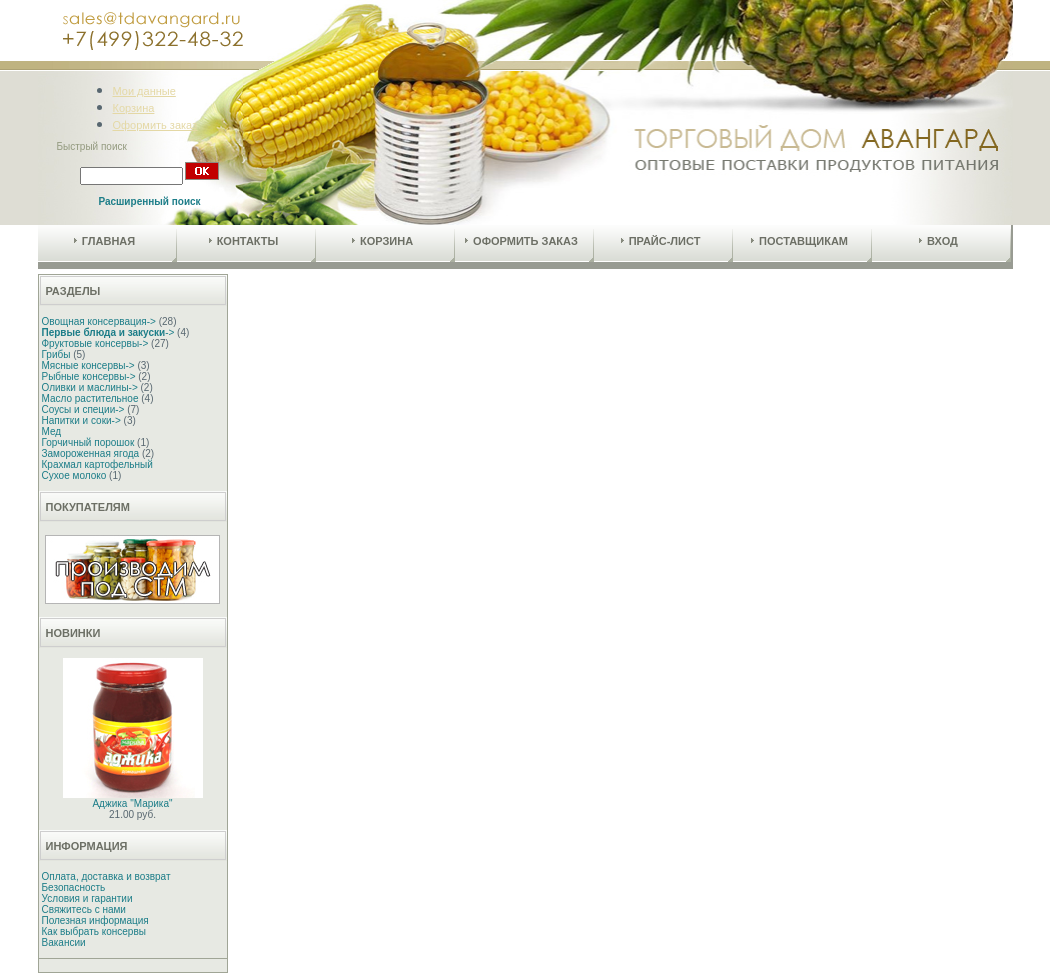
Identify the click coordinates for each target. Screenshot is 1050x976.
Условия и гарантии (87, 898)
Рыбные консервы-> (89, 376)
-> (108, 332)
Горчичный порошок (88, 442)
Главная (104, 241)
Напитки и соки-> (81, 420)
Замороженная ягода (91, 453)
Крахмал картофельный (97, 464)
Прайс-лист (661, 241)
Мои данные (144, 91)
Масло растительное (90, 398)
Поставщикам (799, 241)
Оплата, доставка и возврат (106, 876)
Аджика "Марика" (132, 803)
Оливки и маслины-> (90, 387)
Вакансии (64, 942)
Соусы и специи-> (83, 409)
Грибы (56, 354)
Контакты (244, 241)
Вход (938, 241)
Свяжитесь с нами (84, 909)
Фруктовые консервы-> (95, 343)
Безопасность (74, 887)
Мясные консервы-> (88, 365)
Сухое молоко (74, 475)
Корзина (134, 108)
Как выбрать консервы (94, 931)
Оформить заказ (155, 125)
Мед (52, 431)
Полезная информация (95, 920)
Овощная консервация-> (99, 321)
